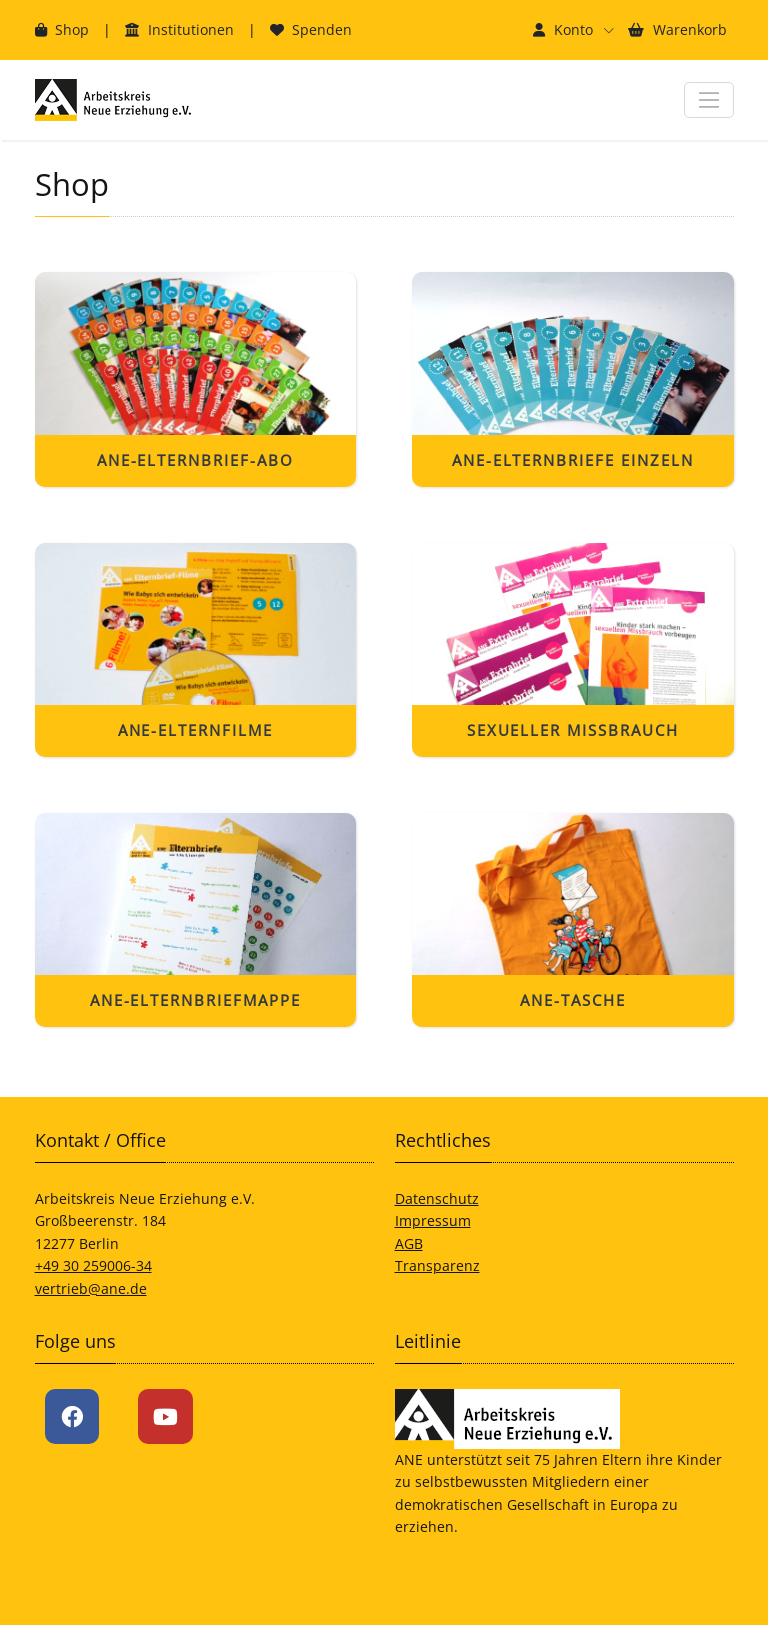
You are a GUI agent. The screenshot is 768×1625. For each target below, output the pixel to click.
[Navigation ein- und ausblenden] (708, 99)
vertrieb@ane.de (91, 1288)
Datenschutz (437, 1198)
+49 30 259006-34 (93, 1265)
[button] (573, 30)
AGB (409, 1243)
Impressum (433, 1220)
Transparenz (437, 1265)
